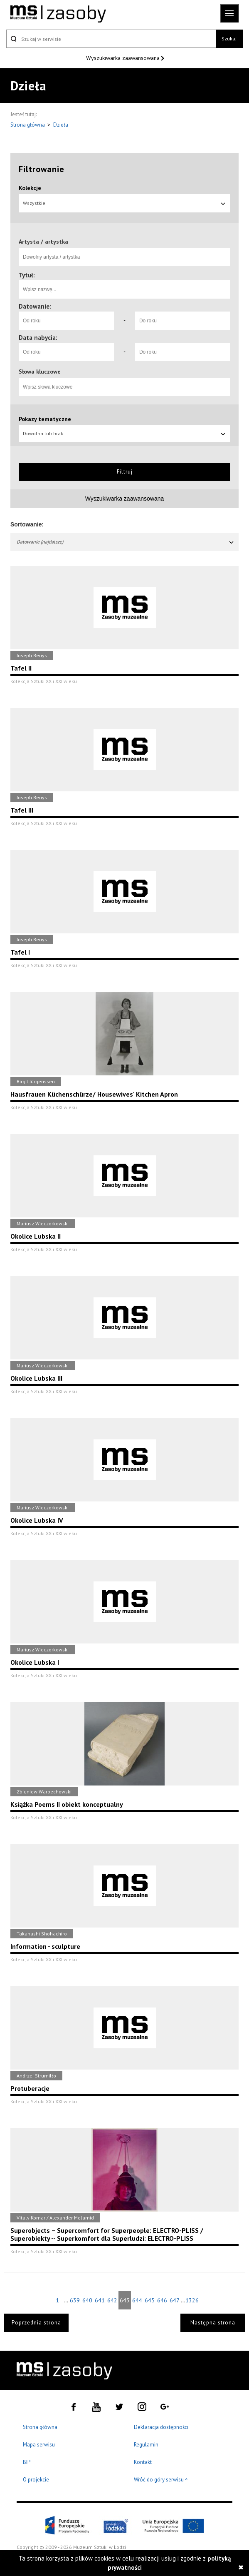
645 (150, 2300)
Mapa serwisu (39, 2444)
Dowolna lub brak (124, 433)
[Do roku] (182, 321)
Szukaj (229, 38)
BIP (26, 2462)
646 (162, 2300)
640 (87, 2300)
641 (100, 2300)
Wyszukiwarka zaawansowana (123, 58)
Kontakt (143, 2462)
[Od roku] (66, 321)
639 (75, 2300)
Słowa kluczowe (40, 371)
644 (137, 2300)
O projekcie (36, 2479)
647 (175, 2300)
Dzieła (60, 124)
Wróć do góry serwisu (161, 2480)
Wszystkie (124, 203)
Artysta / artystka (43, 241)
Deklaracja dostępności (161, 2427)
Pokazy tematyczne (45, 419)
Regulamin (146, 2444)
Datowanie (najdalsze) (125, 542)
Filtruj (125, 471)
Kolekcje (30, 188)
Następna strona (212, 2322)
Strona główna (28, 124)
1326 (191, 2300)
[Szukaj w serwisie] (111, 39)
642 (112, 2300)
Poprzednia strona (36, 2322)
